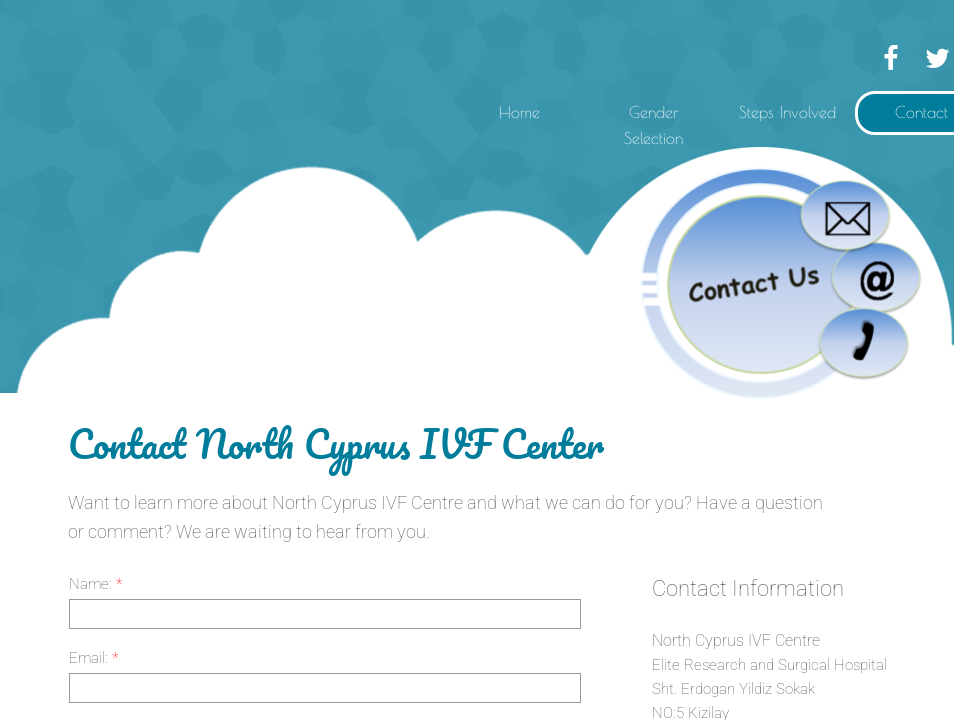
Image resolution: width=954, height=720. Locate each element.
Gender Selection (653, 125)
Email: (93, 658)
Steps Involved (787, 112)
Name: (95, 584)
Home (519, 112)
